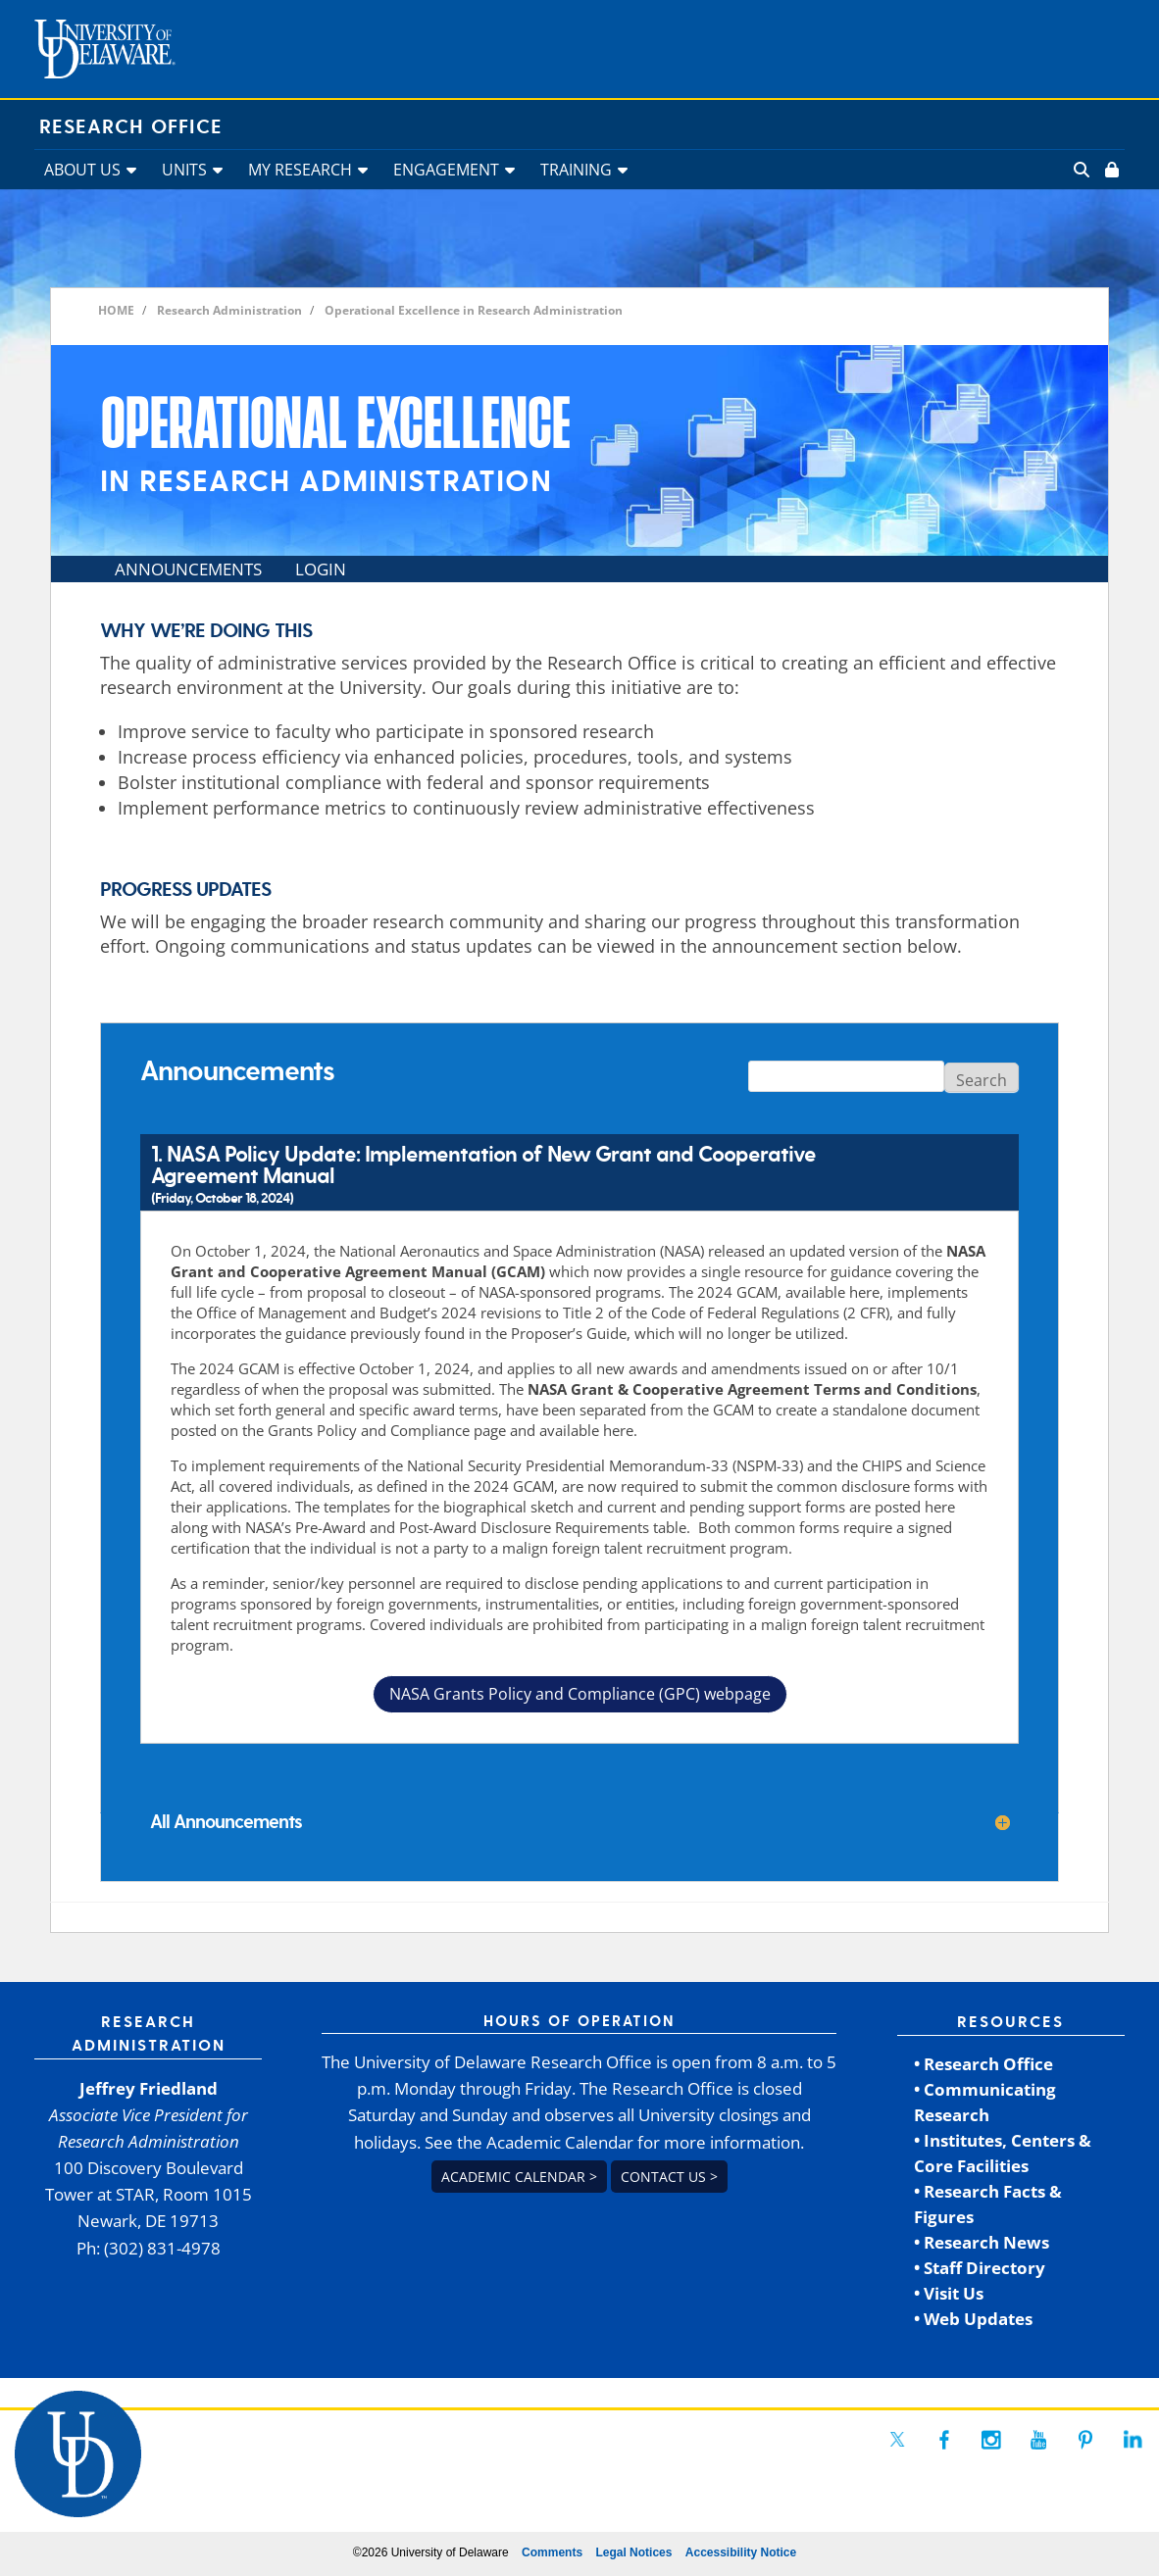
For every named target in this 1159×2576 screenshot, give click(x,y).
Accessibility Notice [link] (740, 2552)
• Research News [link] (981, 2242)
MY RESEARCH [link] (300, 169)
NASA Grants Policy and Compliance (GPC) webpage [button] (580, 1694)
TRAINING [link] (576, 169)
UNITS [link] (184, 169)
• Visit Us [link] (948, 2293)
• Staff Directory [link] (979, 2267)
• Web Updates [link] (973, 2318)
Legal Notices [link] (633, 2552)
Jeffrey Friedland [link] (148, 2088)
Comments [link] (552, 2552)
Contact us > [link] (669, 2176)
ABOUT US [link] (82, 169)
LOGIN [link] (320, 569)
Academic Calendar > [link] (519, 2176)
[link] (1110, 169)
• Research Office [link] (983, 2064)
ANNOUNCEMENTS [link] (188, 569)
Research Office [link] (131, 127)
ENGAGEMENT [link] (446, 169)
